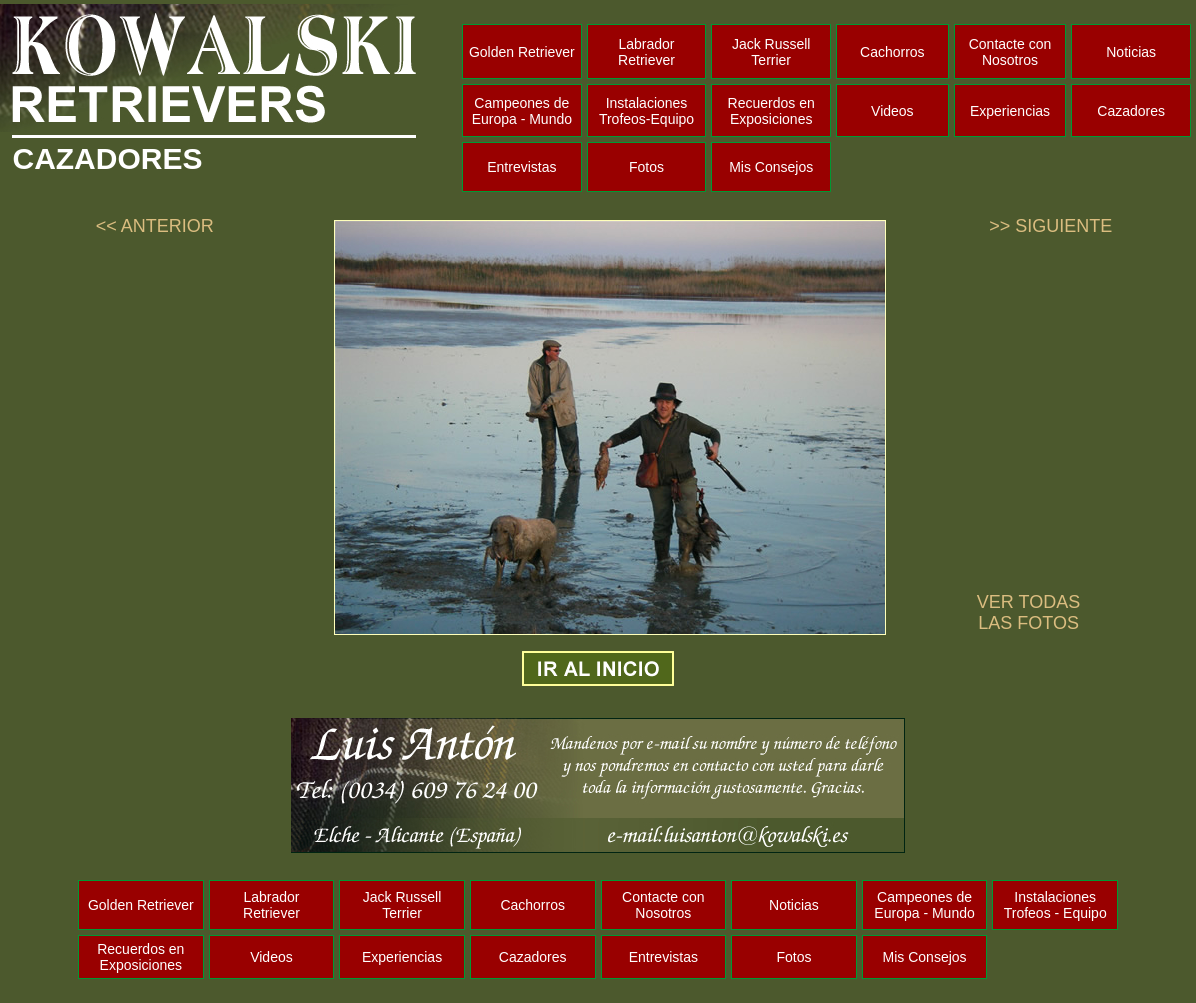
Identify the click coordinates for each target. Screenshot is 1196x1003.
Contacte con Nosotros (1010, 52)
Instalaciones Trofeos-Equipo (646, 111)
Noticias (1131, 52)
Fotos (646, 167)
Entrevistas (521, 167)
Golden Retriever (522, 52)
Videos (892, 111)
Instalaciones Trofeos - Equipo (1055, 905)
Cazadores (1131, 111)
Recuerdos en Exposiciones (771, 111)
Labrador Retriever (646, 52)
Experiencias (1010, 111)
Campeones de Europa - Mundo (522, 111)
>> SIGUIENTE (1050, 226)
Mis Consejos (771, 167)
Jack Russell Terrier (771, 52)
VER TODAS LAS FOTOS (1028, 612)
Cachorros (892, 52)
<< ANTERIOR (155, 226)
